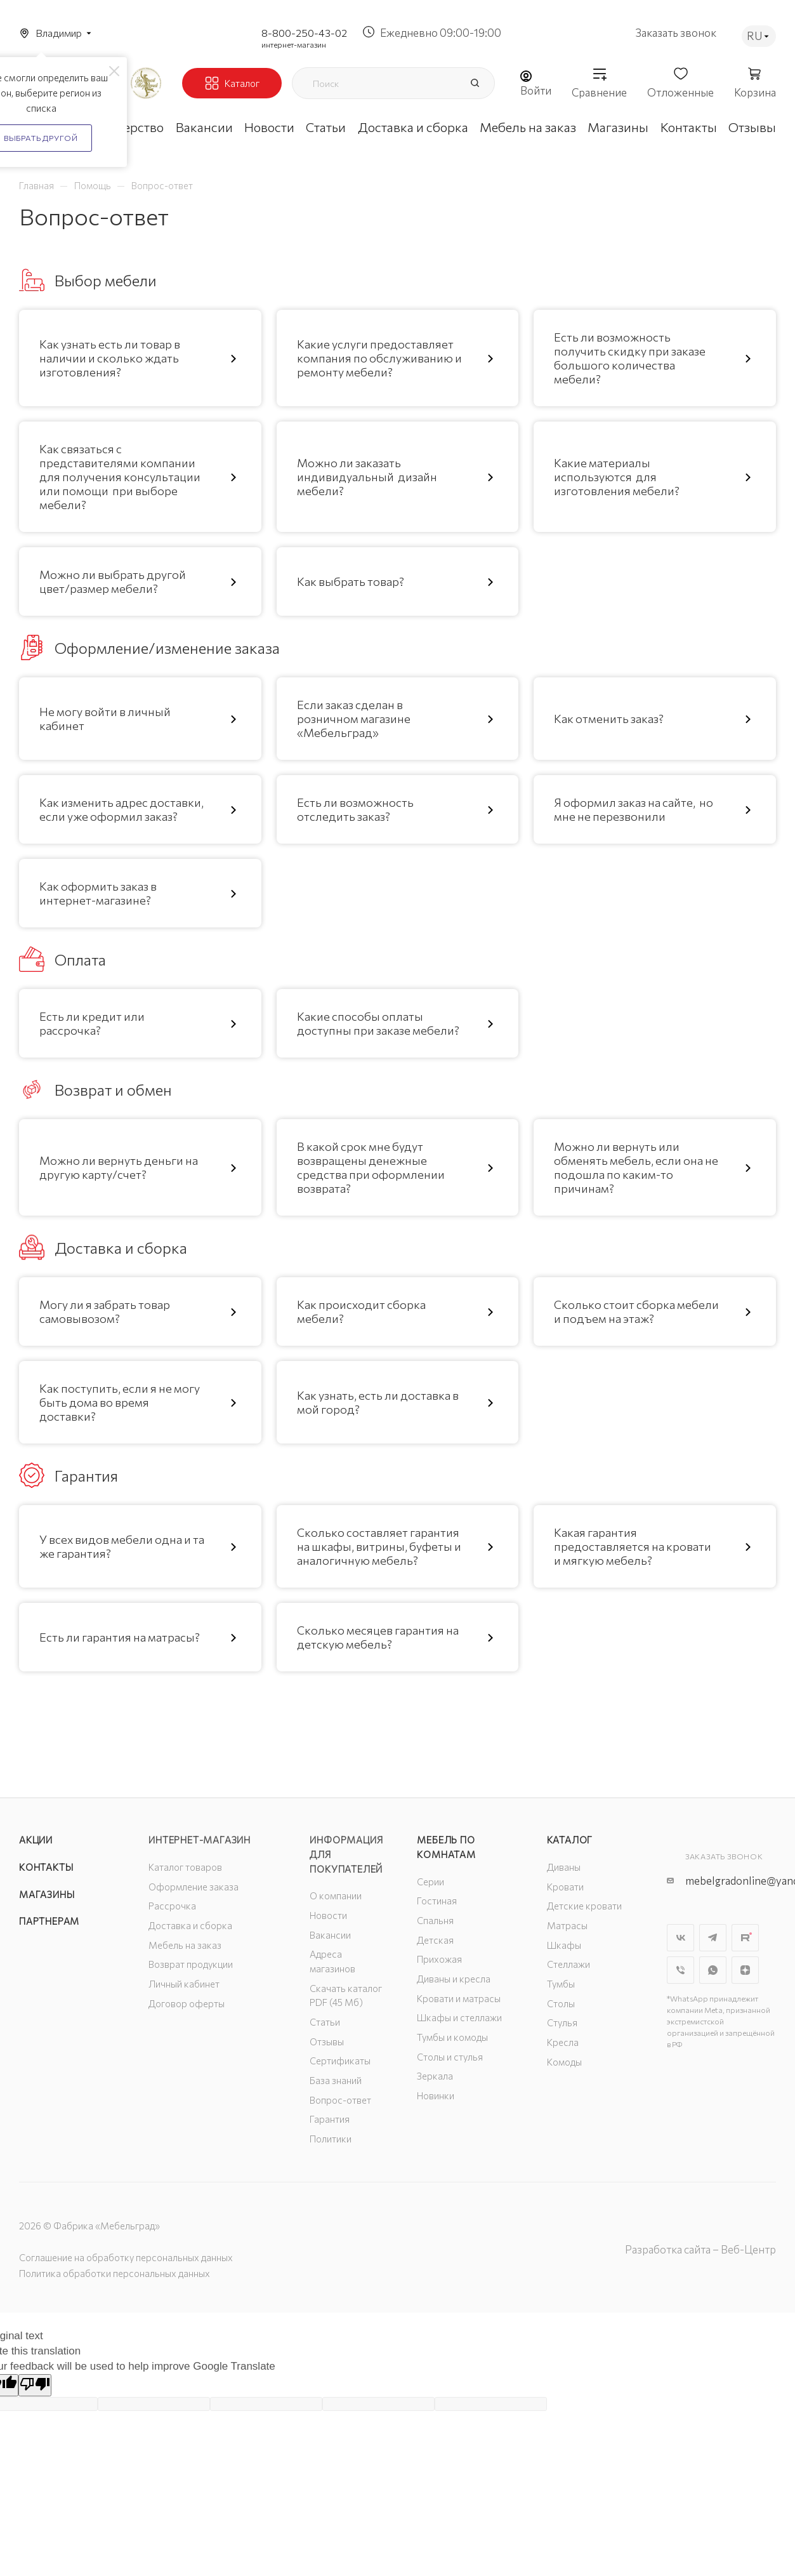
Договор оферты (186, 2003)
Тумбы (561, 1983)
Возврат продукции (190, 1964)
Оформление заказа (193, 1886)
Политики (331, 2138)
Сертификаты (340, 2060)
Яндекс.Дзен (745, 1970)
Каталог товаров (185, 1867)
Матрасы (567, 1925)
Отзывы (327, 2041)
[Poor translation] (34, 2385)
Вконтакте (680, 1937)
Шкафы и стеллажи (459, 2017)
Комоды (564, 2062)
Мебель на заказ (184, 1945)
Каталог (570, 1839)
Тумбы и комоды (452, 2037)
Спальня (435, 1920)
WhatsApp (712, 1970)
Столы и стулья (450, 2056)
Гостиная (437, 1900)
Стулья (562, 2022)
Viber (680, 1970)
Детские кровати (584, 1905)
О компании (336, 1895)
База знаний (336, 2080)
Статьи (325, 2022)
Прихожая (439, 1959)
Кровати (565, 1886)
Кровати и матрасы (459, 1998)
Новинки (435, 2095)
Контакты (46, 1867)
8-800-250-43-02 (304, 33)
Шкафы (564, 1945)
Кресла (563, 2042)
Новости (328, 1915)
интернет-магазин (293, 44)
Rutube (745, 1937)
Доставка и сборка (190, 1925)
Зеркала (435, 2075)
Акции (36, 1839)
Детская (435, 1940)
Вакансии (330, 1935)
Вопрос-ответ (340, 2100)
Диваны (564, 1867)
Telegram (712, 1937)
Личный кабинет (184, 1983)
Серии (430, 1881)
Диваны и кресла (453, 1978)
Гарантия (330, 2119)
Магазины (46, 1894)
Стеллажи (568, 1964)
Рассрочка (172, 1905)
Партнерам (49, 1921)
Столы (561, 2003)
